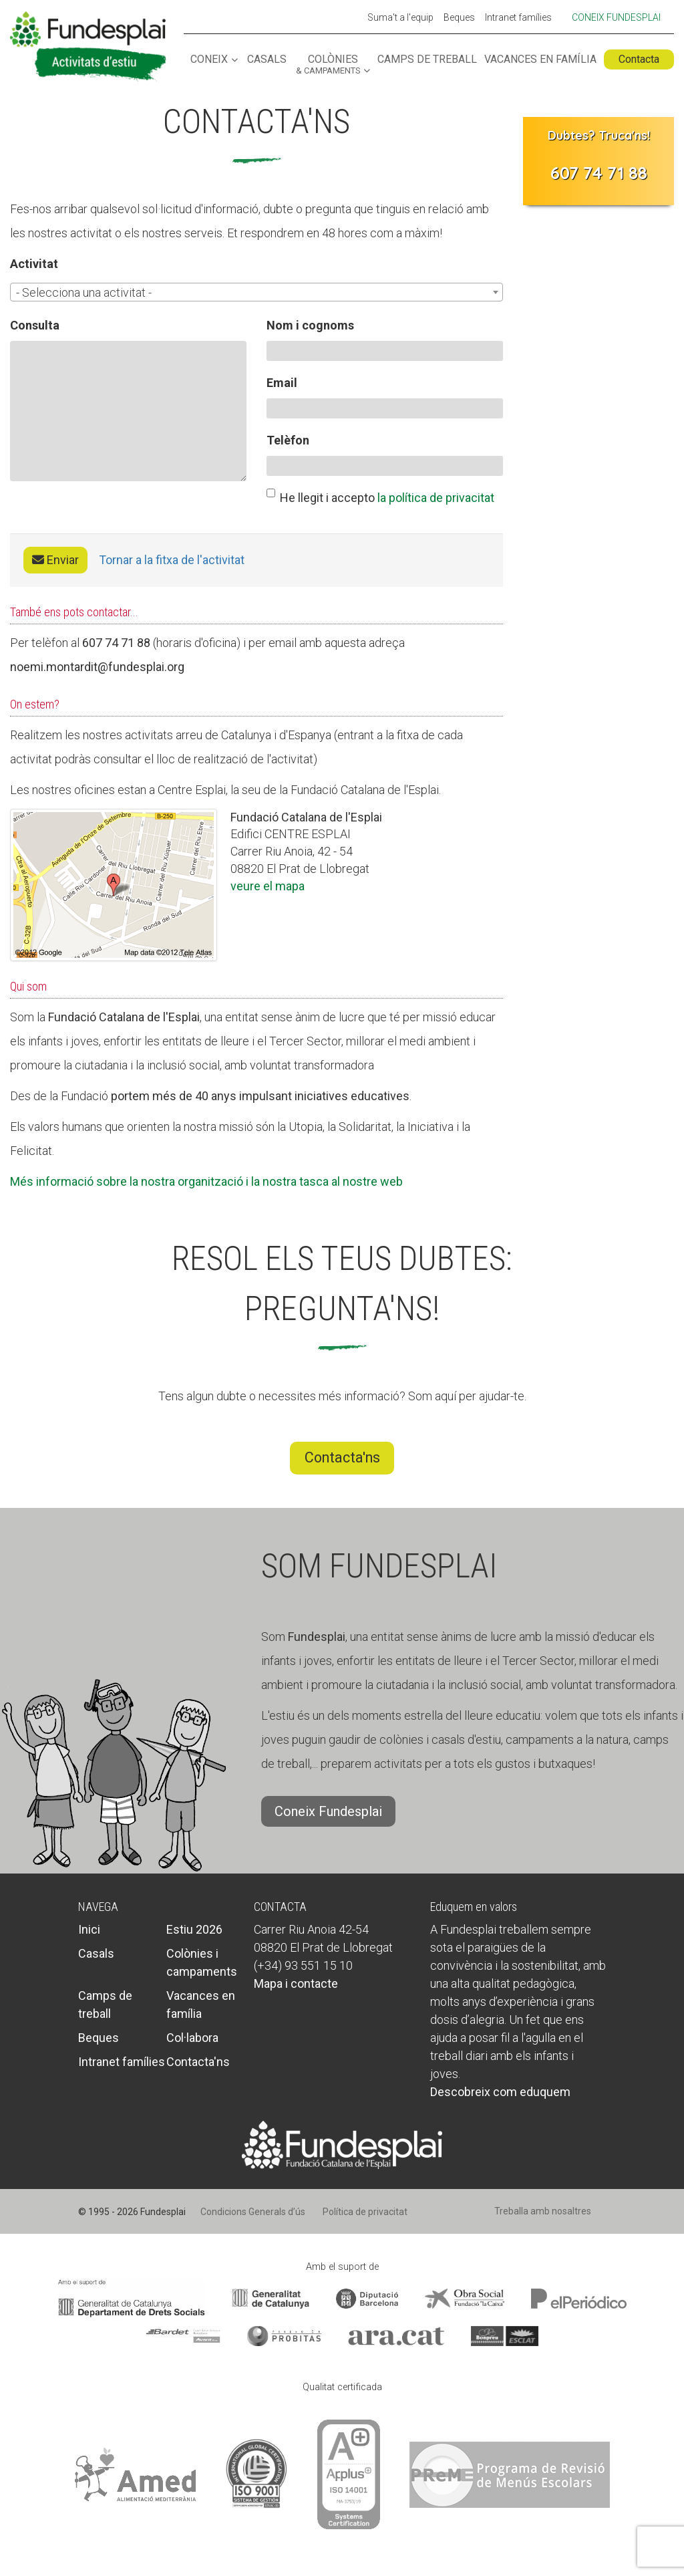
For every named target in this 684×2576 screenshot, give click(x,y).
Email (282, 383)
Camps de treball (427, 60)
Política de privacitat (365, 2211)
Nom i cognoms (310, 325)
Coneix (209, 60)
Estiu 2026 (194, 1929)
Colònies (328, 65)
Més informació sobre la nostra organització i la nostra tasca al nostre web (206, 1181)
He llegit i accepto (380, 497)
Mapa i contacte (296, 1983)
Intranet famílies (518, 18)
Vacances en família (540, 60)
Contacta (639, 59)
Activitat (34, 264)
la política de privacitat (435, 498)
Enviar (55, 560)
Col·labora (192, 2038)
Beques (459, 18)
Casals (267, 60)
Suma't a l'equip (400, 18)
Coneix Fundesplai (616, 17)
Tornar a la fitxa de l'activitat (171, 560)
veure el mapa (267, 886)
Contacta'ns (342, 1457)
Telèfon (288, 440)
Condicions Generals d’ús (252, 2211)
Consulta (34, 325)
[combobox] (256, 292)
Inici (89, 1929)
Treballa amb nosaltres (542, 2211)
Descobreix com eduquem (500, 2092)
